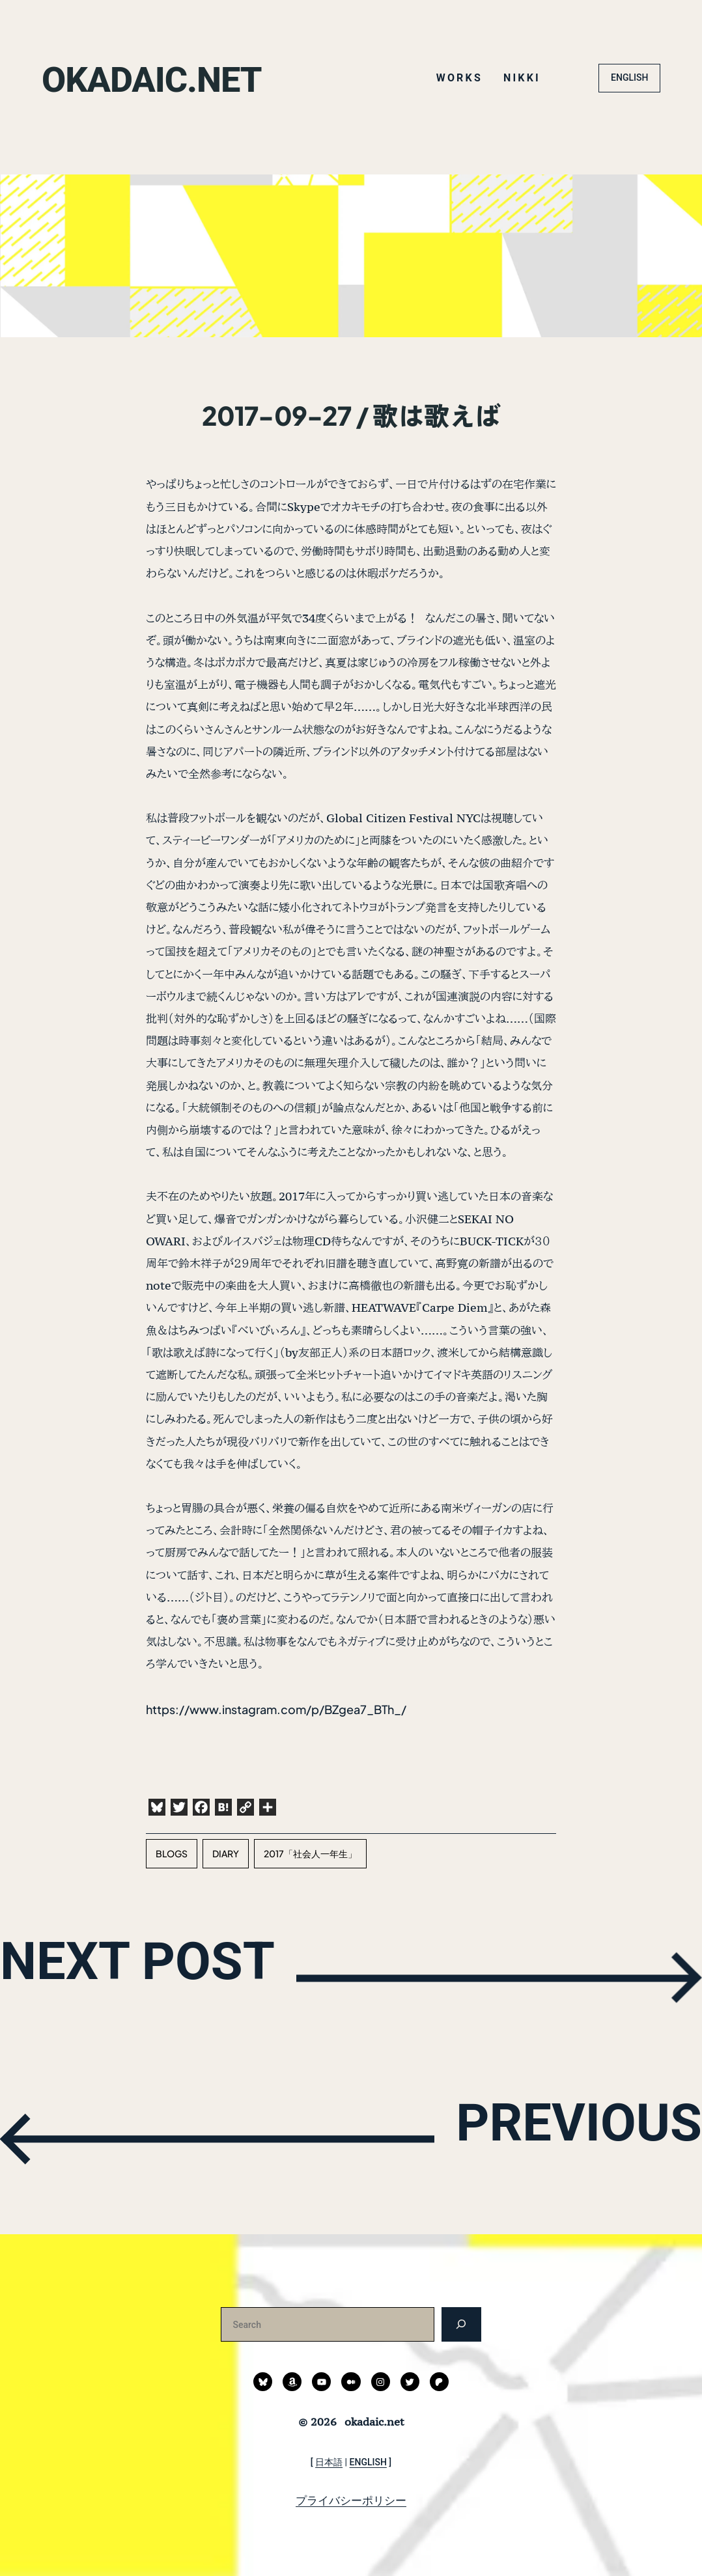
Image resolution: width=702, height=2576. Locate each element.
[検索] (461, 2324)
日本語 (329, 2462)
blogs (172, 1853)
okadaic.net (171, 77)
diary (225, 1853)
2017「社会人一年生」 (310, 1853)
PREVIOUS (545, 2137)
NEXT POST (175, 1975)
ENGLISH (629, 77)
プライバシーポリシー (351, 2500)
